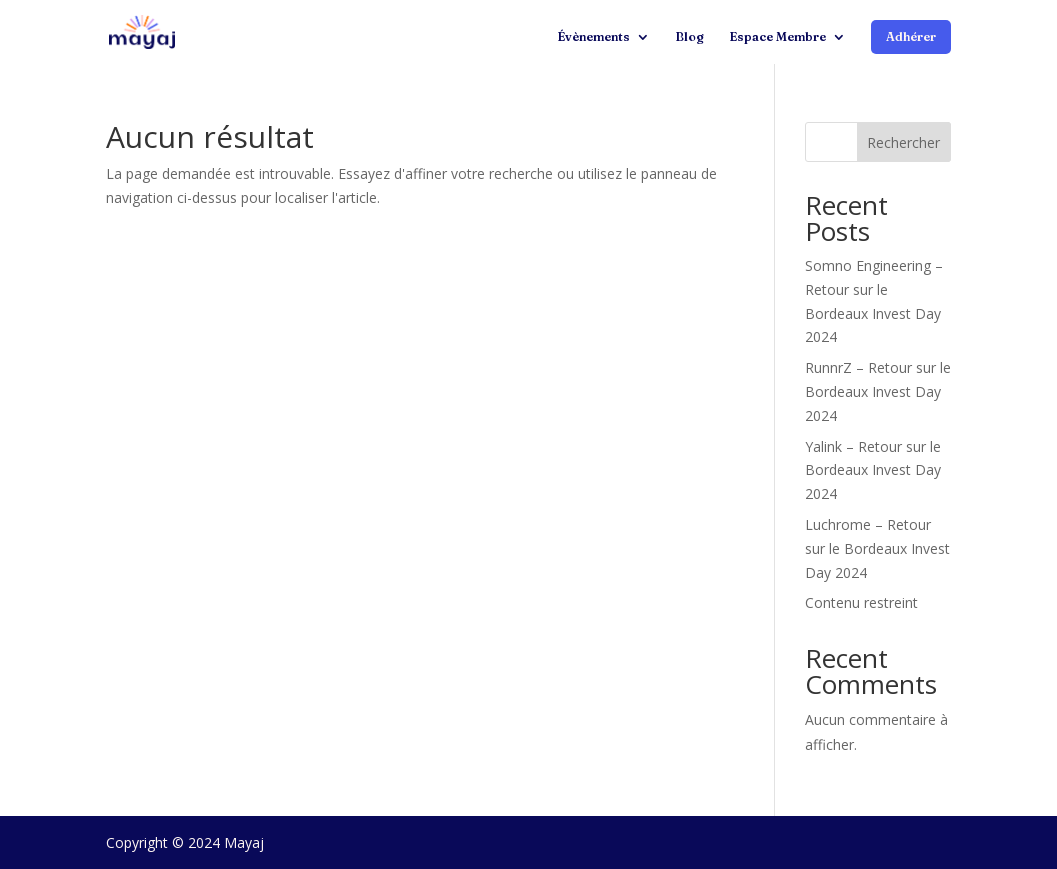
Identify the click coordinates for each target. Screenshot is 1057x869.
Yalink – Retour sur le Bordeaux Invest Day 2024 (873, 470)
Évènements (593, 37)
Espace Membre (777, 37)
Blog (689, 37)
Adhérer (911, 36)
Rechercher (903, 142)
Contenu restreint (861, 602)
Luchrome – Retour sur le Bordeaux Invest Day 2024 (877, 548)
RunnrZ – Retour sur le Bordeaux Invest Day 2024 (878, 391)
